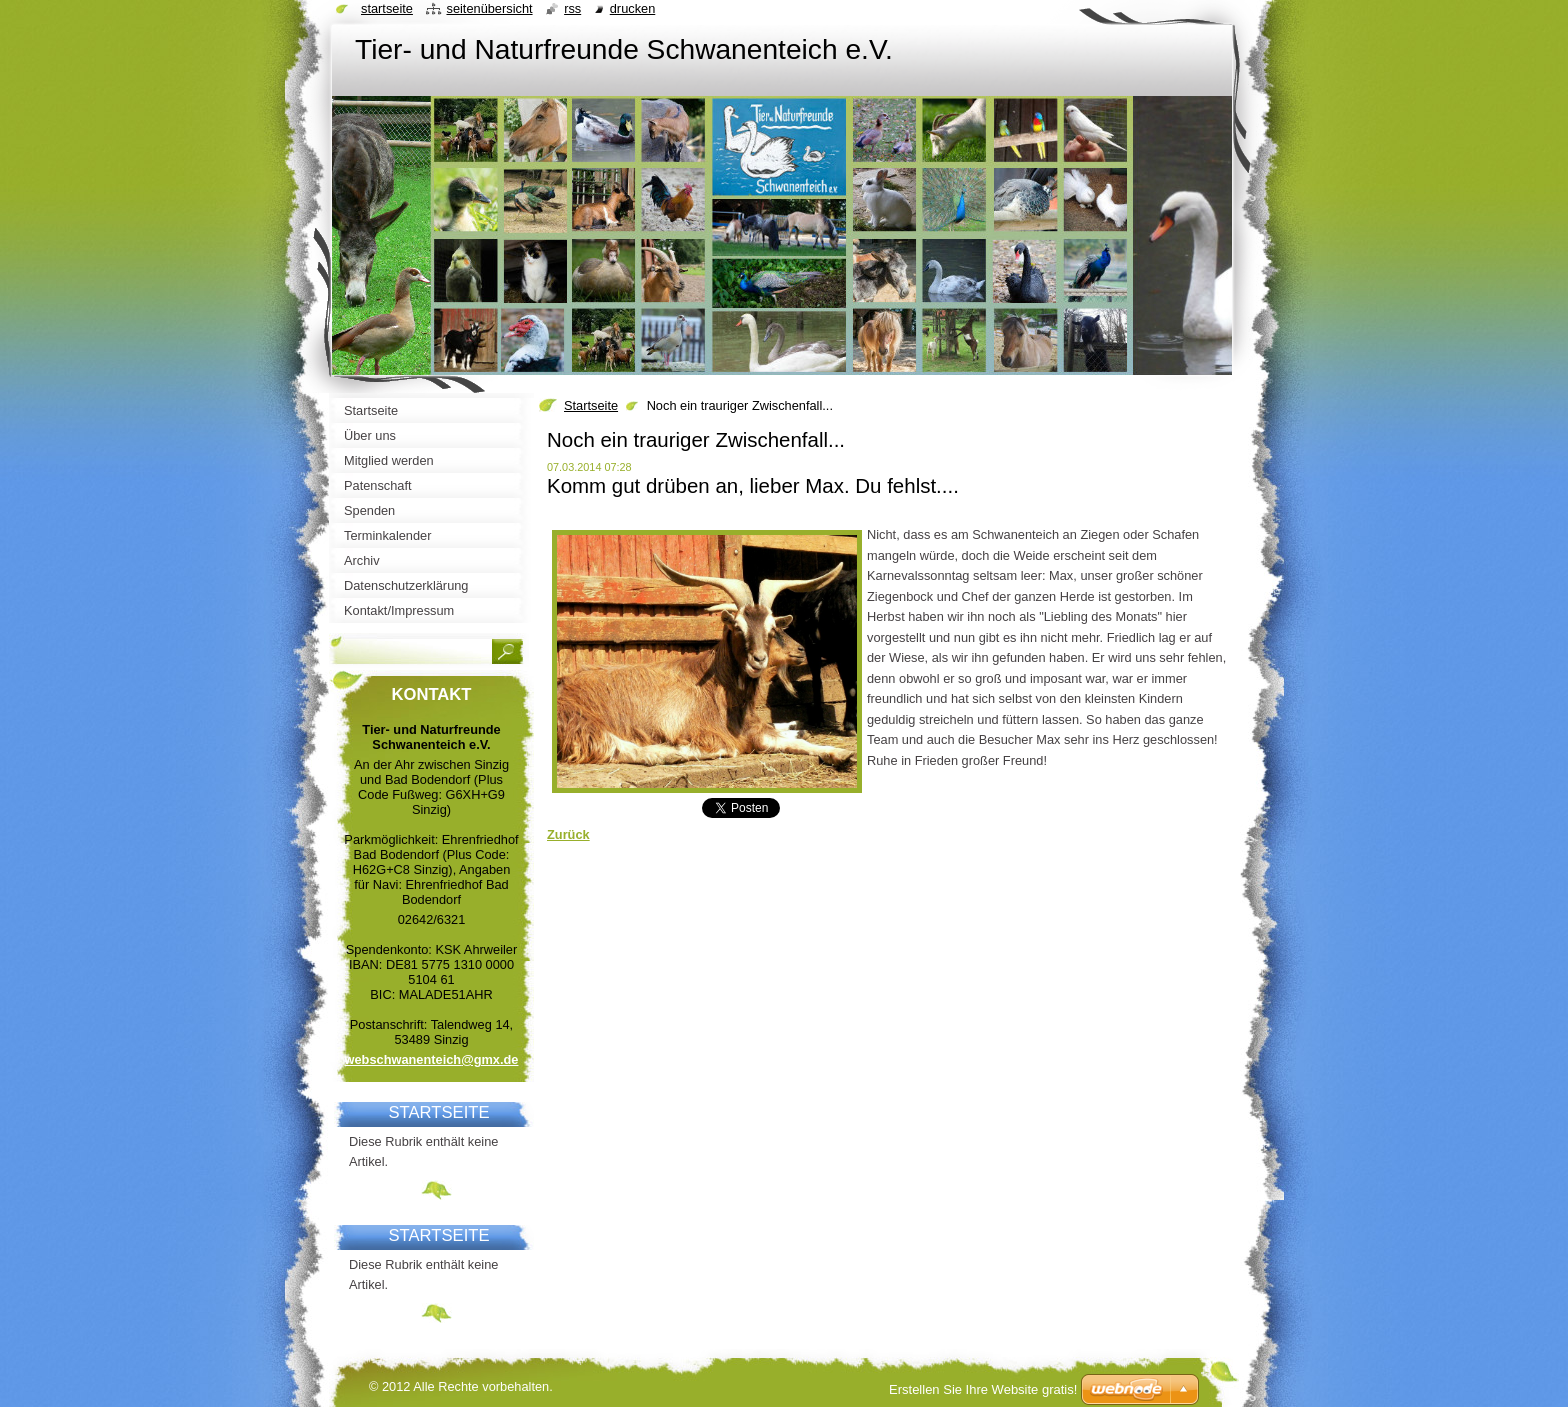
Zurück (568, 834)
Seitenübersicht (489, 8)
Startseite (591, 405)
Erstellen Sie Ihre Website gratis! (983, 1389)
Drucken (633, 8)
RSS (572, 8)
